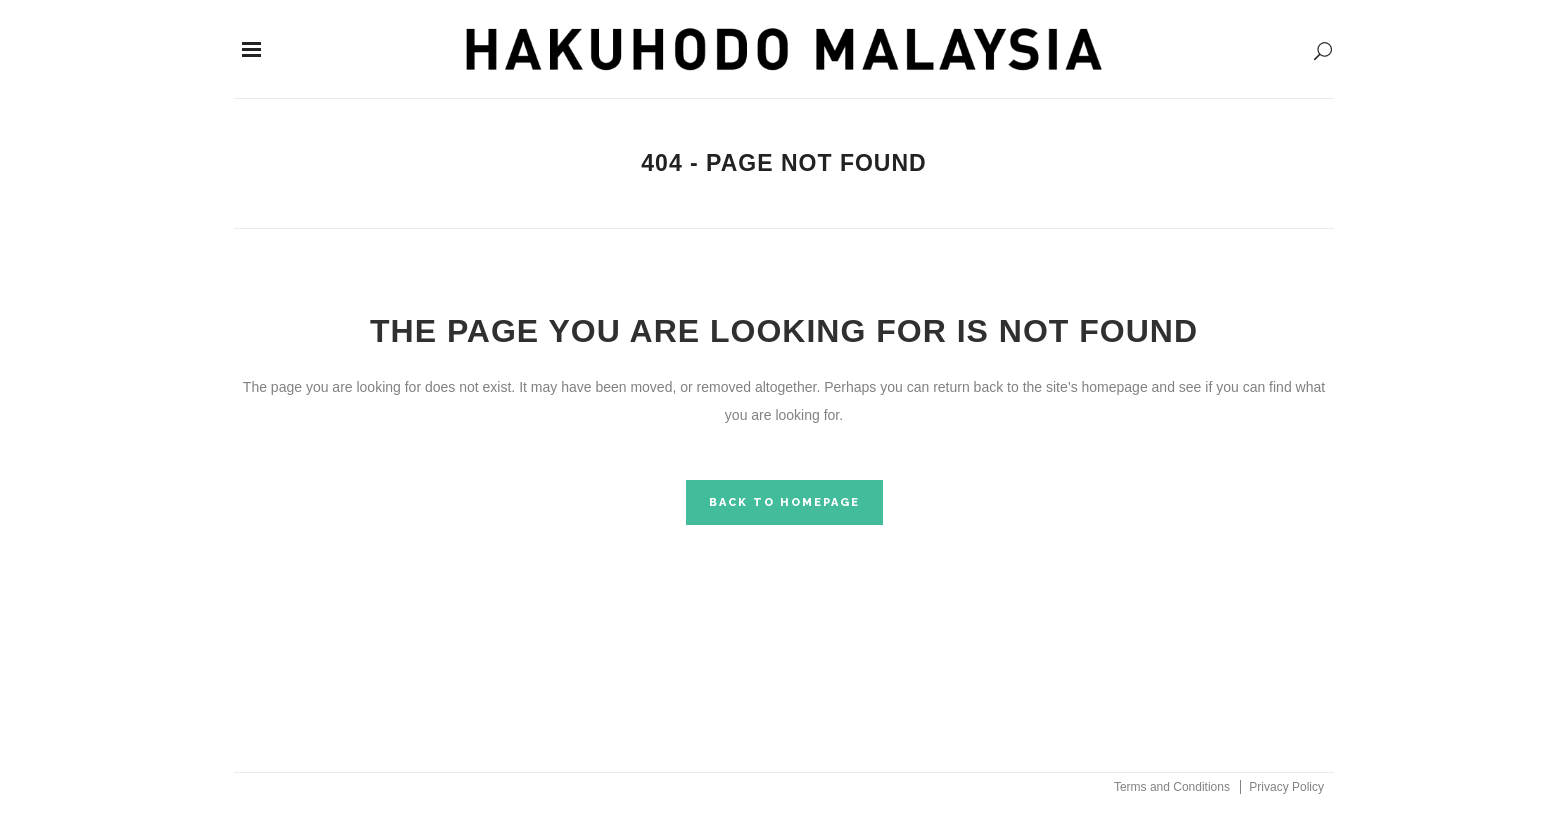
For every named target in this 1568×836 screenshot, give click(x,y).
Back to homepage (784, 502)
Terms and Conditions (1172, 787)
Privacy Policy (1286, 787)
